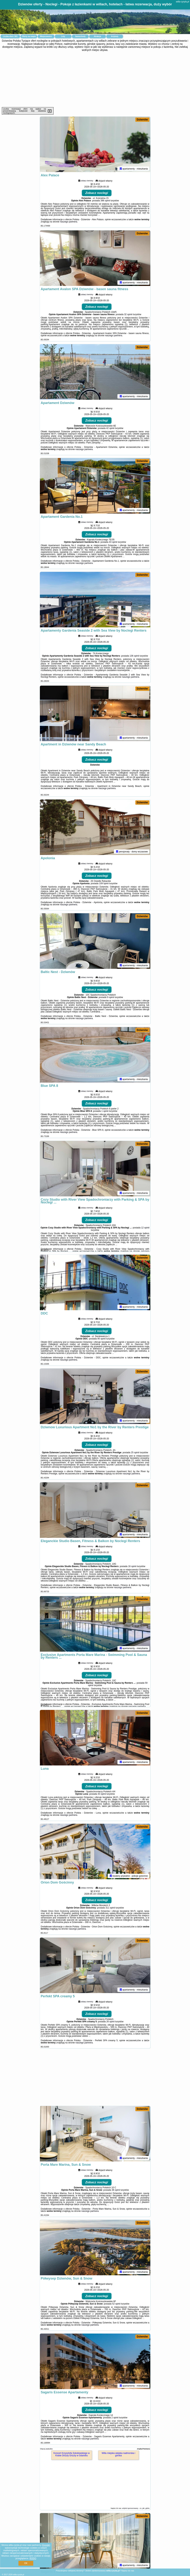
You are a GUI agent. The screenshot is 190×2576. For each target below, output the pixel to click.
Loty (63, 36)
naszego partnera (68, 221)
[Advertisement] (95, 79)
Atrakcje (97, 36)
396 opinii (105, 200)
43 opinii (113, 542)
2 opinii (115, 2417)
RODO (33, 2558)
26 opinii (110, 2021)
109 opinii (104, 883)
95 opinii (101, 1338)
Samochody (80, 36)
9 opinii (110, 997)
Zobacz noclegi (96, 193)
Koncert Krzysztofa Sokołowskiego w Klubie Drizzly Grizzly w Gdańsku (71, 2454)
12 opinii (145, 1227)
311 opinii (110, 1907)
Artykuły (114, 36)
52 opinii (116, 2303)
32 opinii (128, 314)
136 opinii (134, 656)
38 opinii (116, 2190)
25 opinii (135, 1452)
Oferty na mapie (29, 36)
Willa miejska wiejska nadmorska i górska (118, 2454)
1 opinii (104, 1111)
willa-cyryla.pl (182, 1)
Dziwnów (142, 119)
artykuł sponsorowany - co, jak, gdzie (135, 2508)
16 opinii (132, 1566)
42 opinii (110, 428)
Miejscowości (46, 36)
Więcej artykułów (46, 2449)
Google (46, 2545)
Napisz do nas (127, 2571)
